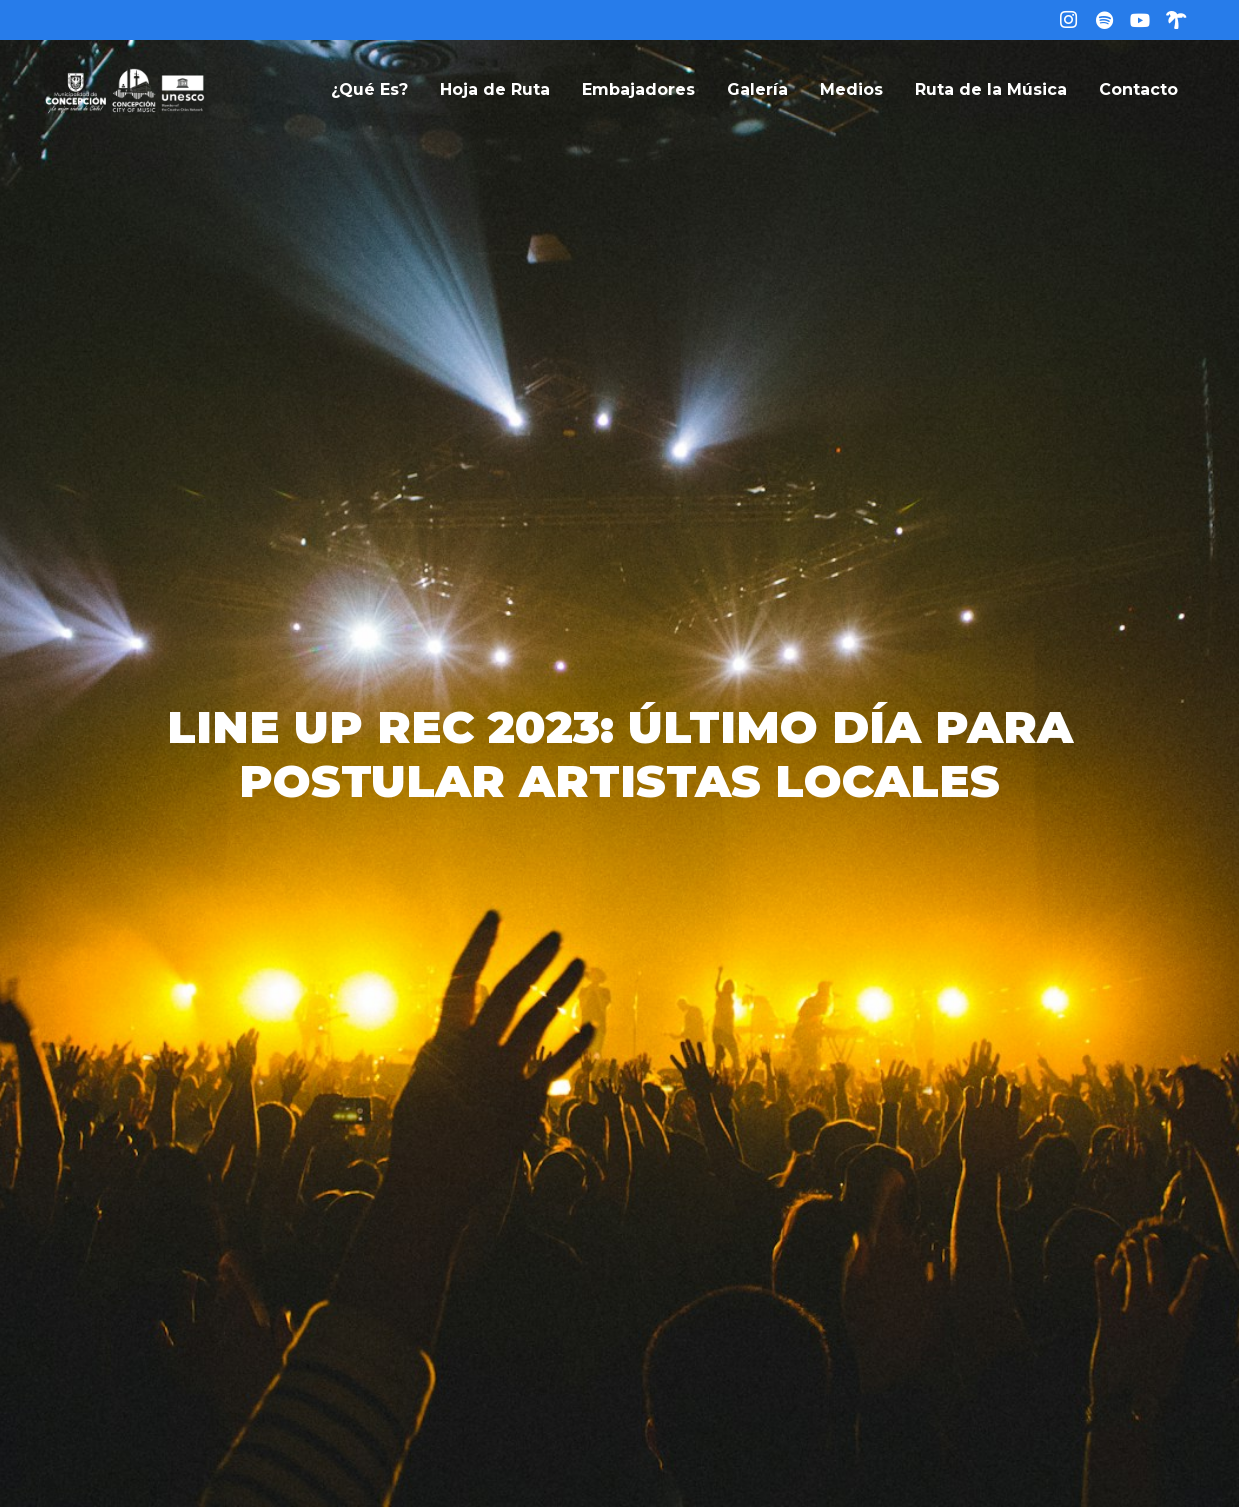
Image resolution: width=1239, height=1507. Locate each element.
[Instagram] (1068, 20)
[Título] (1104, 20)
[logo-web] (125, 90)
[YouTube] (1140, 20)
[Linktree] (1176, 20)
